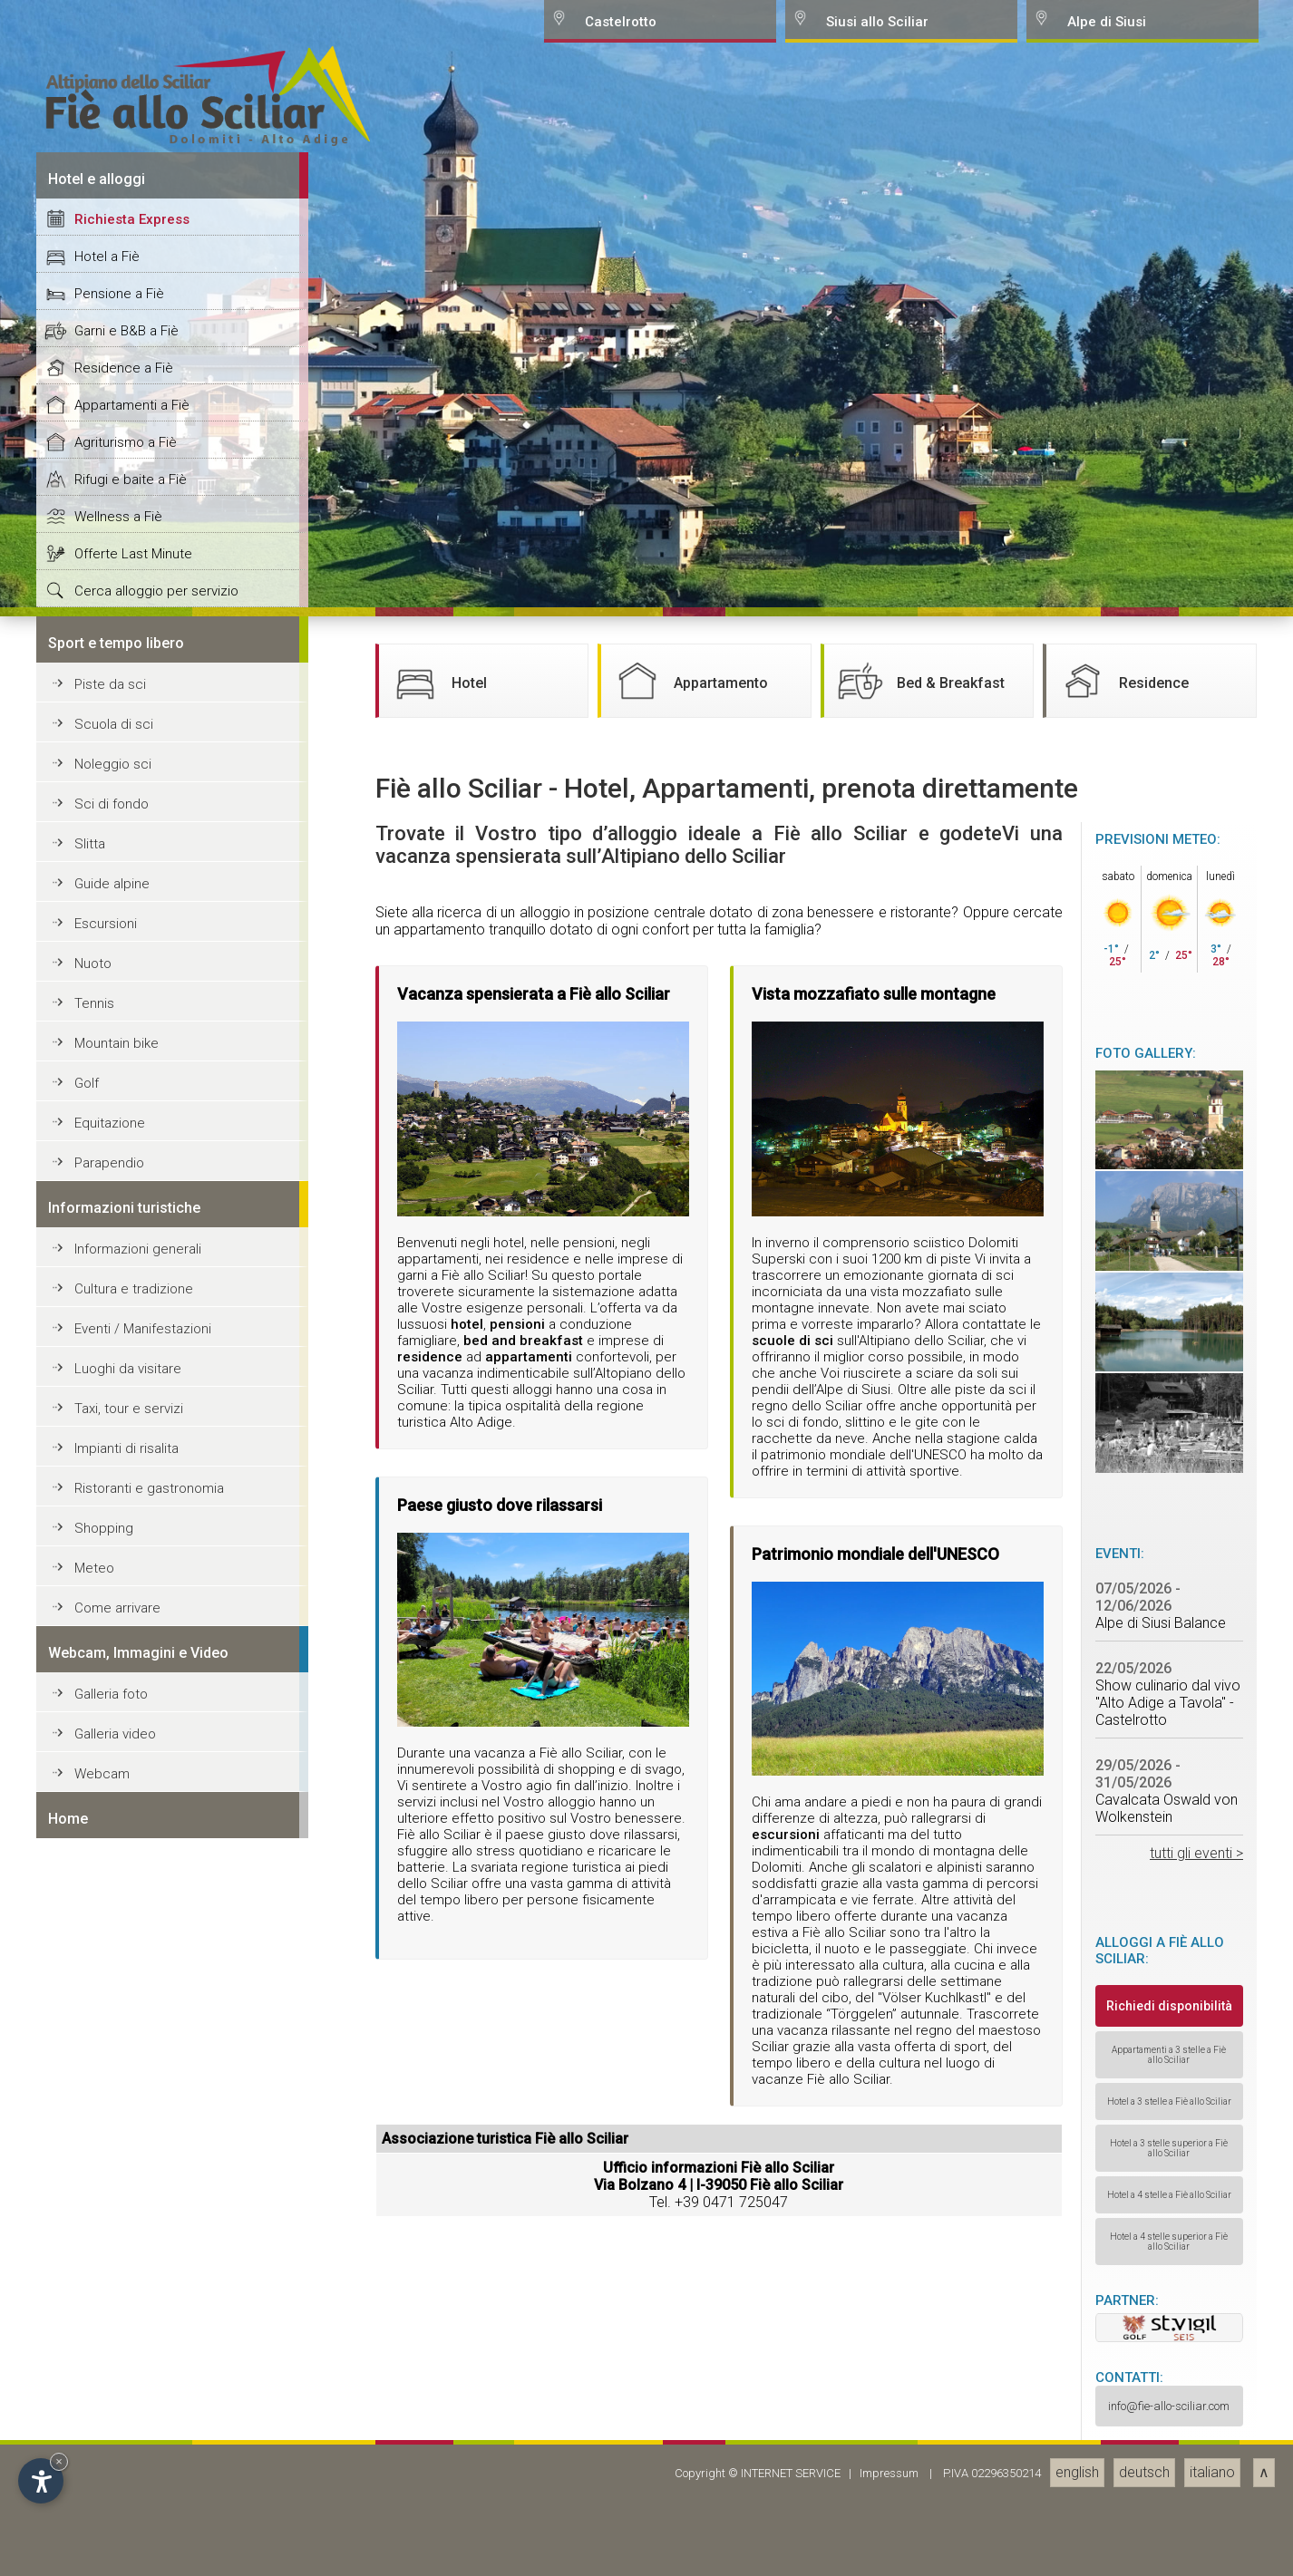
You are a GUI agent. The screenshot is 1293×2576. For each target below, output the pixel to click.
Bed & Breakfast (919, 2125)
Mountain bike (116, 2488)
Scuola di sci (113, 2169)
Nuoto (93, 2408)
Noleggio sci (112, 2209)
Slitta (89, 2289)
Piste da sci (110, 2129)
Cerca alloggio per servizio (156, 2036)
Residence (1122, 2125)
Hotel (437, 2125)
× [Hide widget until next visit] (59, 2461)
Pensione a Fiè (119, 1738)
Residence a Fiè (123, 1813)
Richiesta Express (132, 1664)
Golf (86, 2528)
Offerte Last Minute (133, 1998)
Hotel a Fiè (107, 1701)
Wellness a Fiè (118, 1961)
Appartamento (689, 2125)
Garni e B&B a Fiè (126, 1775)
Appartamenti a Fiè (132, 1850)
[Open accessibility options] (40, 2480)
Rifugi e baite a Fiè (130, 1924)
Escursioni (105, 2368)
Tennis (94, 2448)
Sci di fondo (111, 2249)
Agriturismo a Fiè (125, 1887)
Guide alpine (112, 2328)
